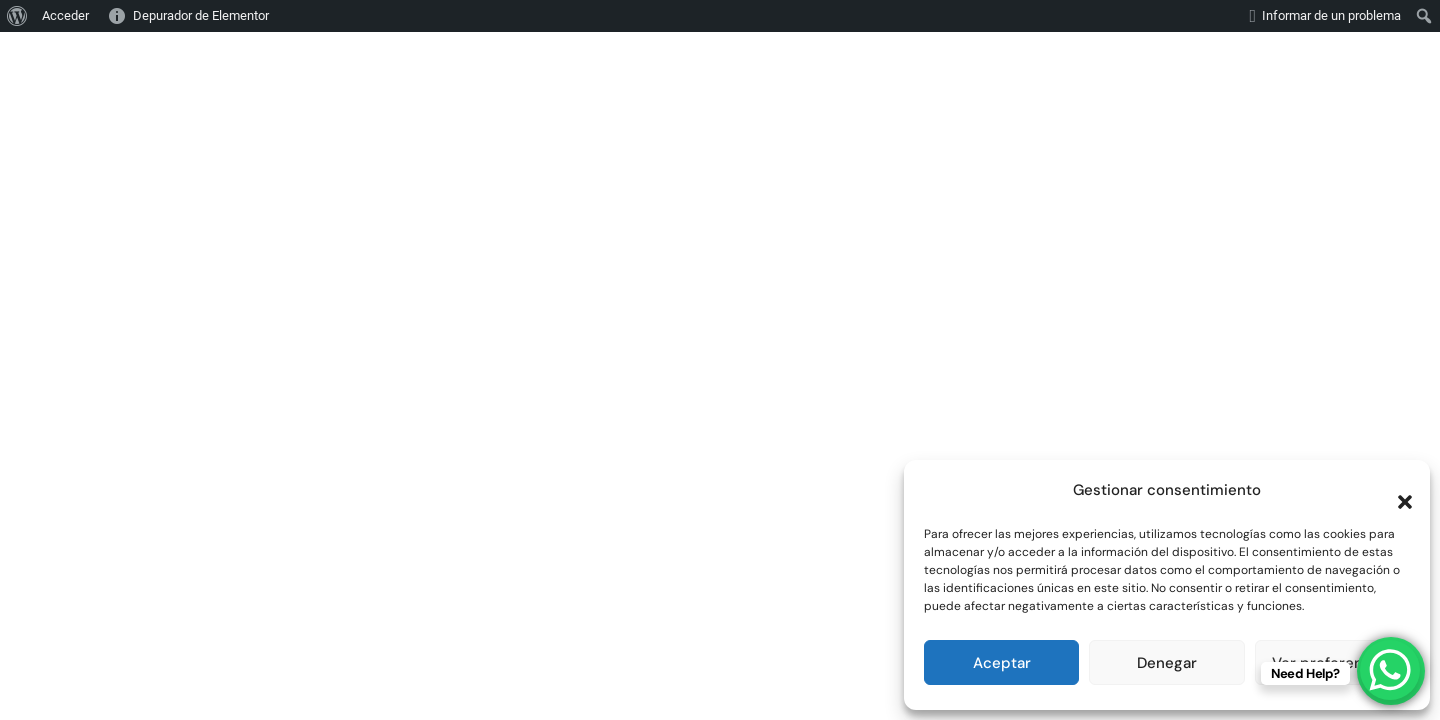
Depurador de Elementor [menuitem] (201, 15)
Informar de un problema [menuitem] (1331, 15)
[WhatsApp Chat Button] (1390, 670)
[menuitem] (17, 16)
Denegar (1167, 663)
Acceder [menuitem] (65, 15)
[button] (1395, 490)
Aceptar (1002, 663)
